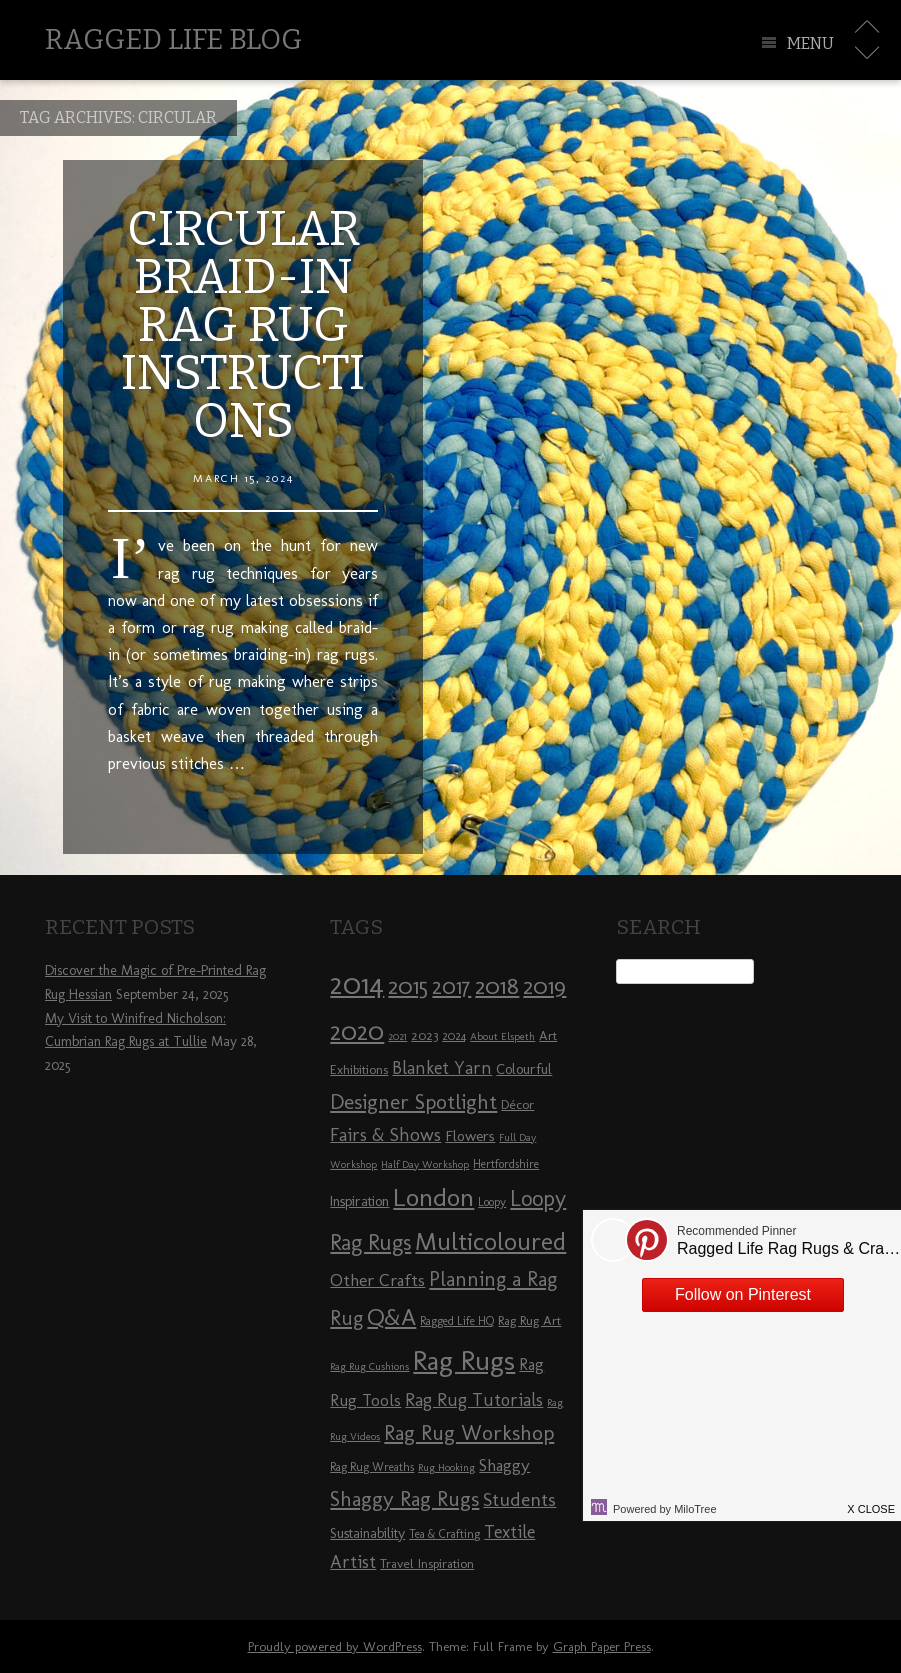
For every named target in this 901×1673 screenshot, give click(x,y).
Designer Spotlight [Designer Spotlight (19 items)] (413, 1101)
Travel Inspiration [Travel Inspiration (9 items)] (427, 1563)
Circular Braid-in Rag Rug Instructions (243, 325)
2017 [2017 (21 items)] (451, 986)
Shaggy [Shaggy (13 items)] (504, 1465)
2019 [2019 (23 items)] (544, 986)
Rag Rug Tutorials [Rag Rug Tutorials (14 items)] (474, 1400)
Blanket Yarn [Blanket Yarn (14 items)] (442, 1068)
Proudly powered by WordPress (335, 1646)
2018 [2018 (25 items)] (497, 985)
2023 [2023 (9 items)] (424, 1035)
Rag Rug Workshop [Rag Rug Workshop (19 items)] (469, 1432)
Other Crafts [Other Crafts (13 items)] (377, 1280)
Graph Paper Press (602, 1646)
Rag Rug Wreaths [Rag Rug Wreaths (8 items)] (372, 1467)
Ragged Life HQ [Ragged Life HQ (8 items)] (457, 1321)
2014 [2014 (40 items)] (357, 983)
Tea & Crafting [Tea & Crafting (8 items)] (444, 1534)
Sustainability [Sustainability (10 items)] (367, 1533)
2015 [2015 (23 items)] (408, 986)
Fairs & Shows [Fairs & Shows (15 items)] (385, 1135)
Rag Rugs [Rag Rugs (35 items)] (464, 1360)
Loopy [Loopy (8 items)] (492, 1202)
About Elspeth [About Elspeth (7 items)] (502, 1036)
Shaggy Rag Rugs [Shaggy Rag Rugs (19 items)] (404, 1498)
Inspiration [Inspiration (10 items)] (359, 1201)
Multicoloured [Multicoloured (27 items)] (490, 1241)
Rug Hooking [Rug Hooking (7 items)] (446, 1467)
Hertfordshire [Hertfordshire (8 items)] (506, 1164)
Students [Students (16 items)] (519, 1499)
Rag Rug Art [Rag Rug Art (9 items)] (529, 1320)
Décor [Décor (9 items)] (517, 1104)
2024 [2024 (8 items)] (454, 1036)
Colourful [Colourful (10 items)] (524, 1069)
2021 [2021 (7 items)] (397, 1036)
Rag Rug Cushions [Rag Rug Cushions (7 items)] (369, 1366)
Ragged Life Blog (173, 39)
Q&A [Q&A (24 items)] (391, 1317)
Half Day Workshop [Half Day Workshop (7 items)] (425, 1164)
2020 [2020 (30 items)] (357, 1031)
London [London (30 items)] (433, 1197)
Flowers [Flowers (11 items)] (470, 1136)
